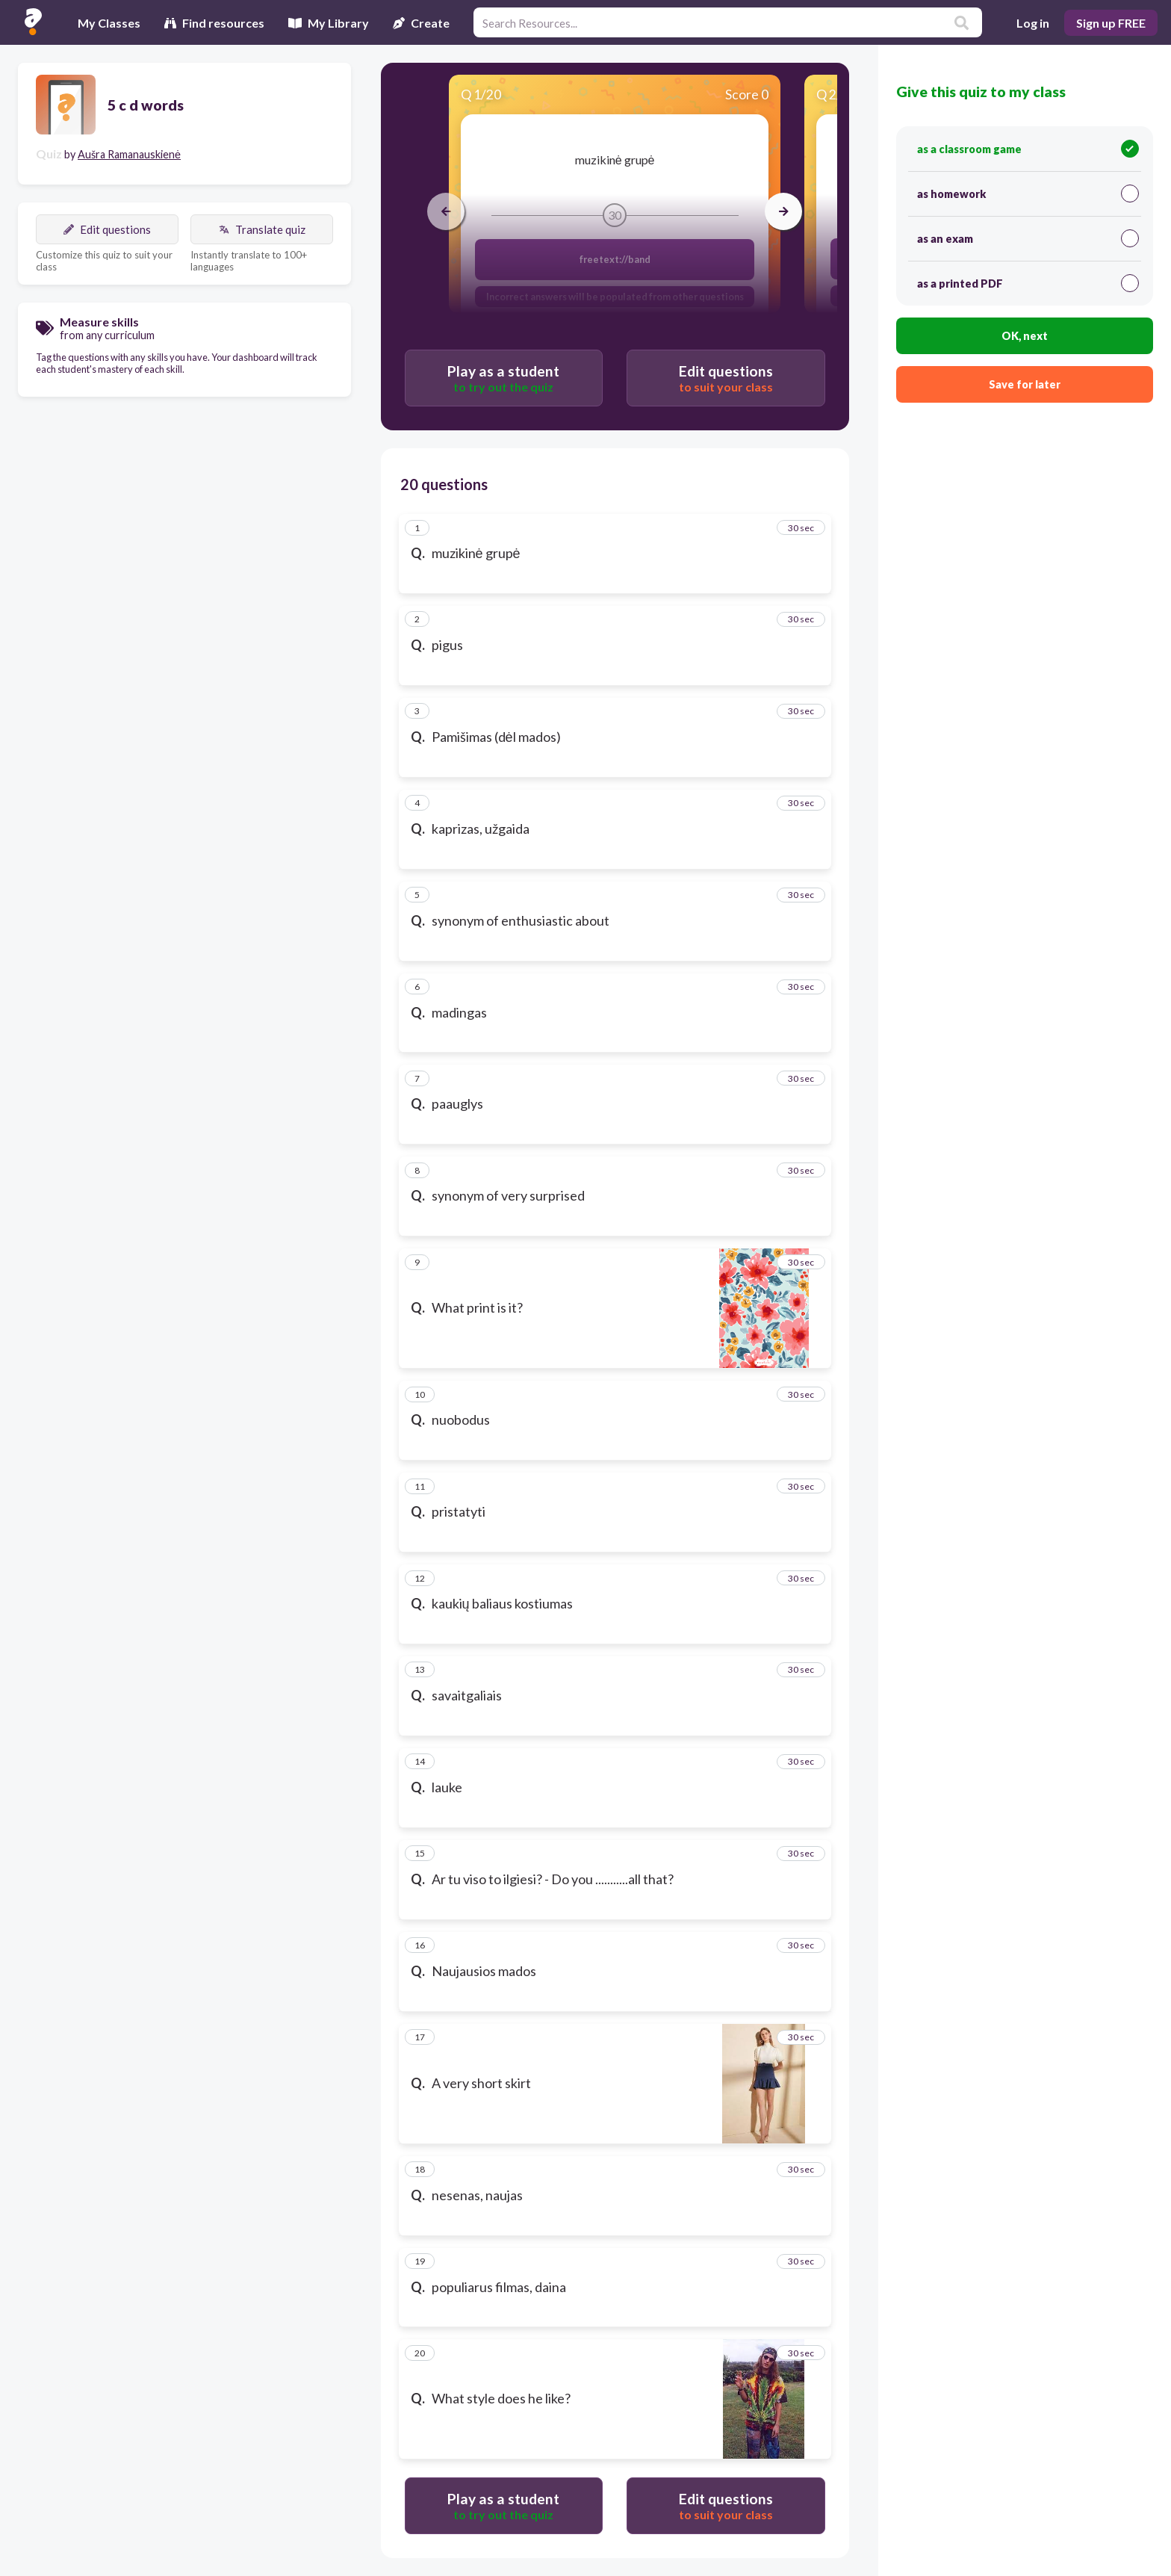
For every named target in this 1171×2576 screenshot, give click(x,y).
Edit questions (107, 229)
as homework (1028, 193)
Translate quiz (262, 229)
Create (421, 23)
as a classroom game (1028, 149)
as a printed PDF (1028, 283)
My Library (328, 23)
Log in (1032, 23)
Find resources (214, 23)
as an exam (1028, 238)
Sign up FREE (1111, 23)
